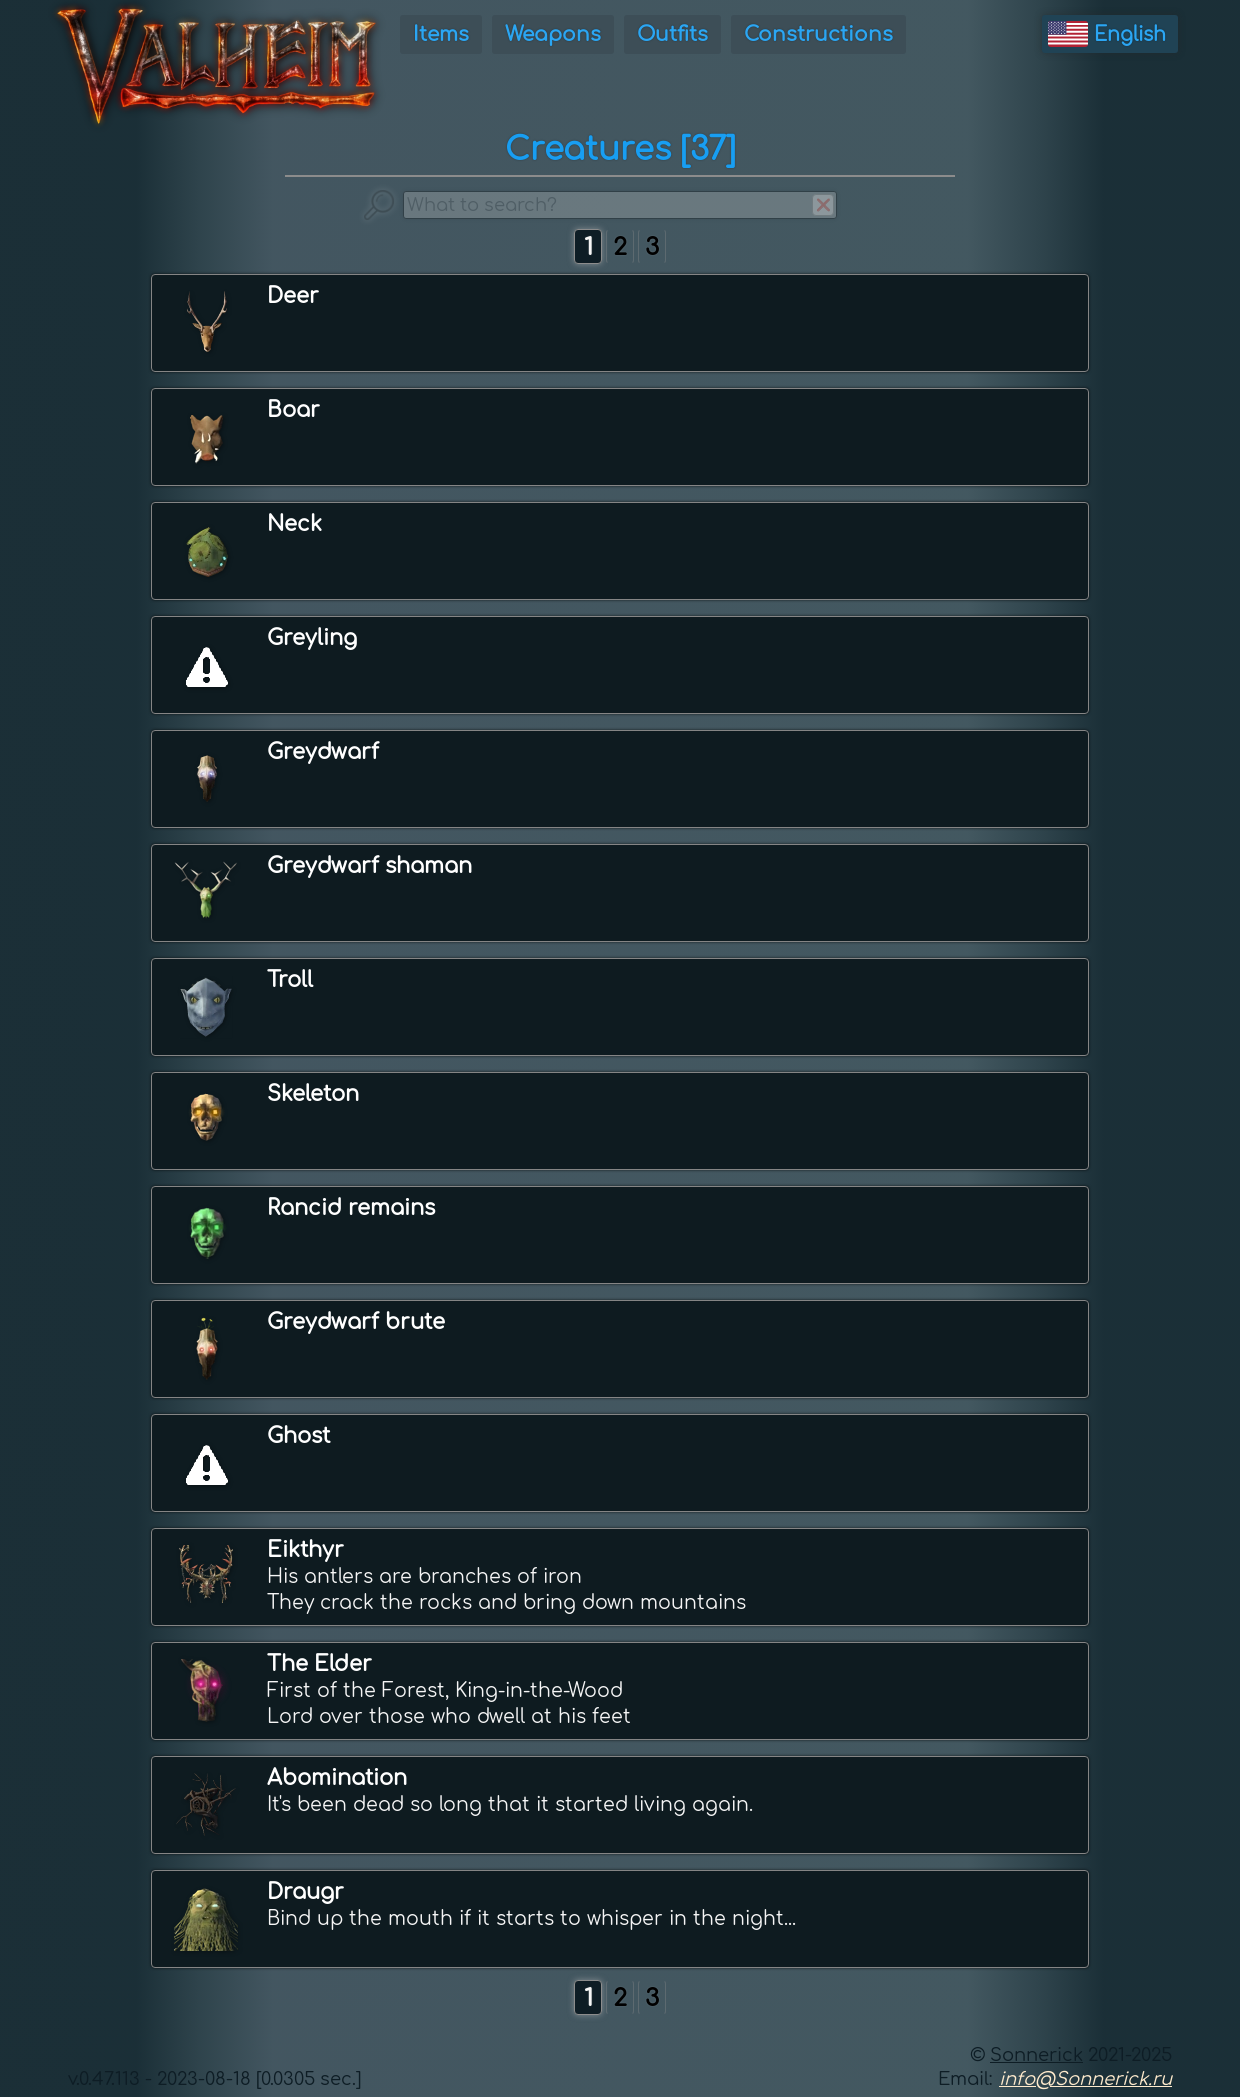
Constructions (818, 34)
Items (441, 34)
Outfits (672, 34)
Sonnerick (1036, 2055)
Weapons (553, 34)
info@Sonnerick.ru (1085, 2079)
